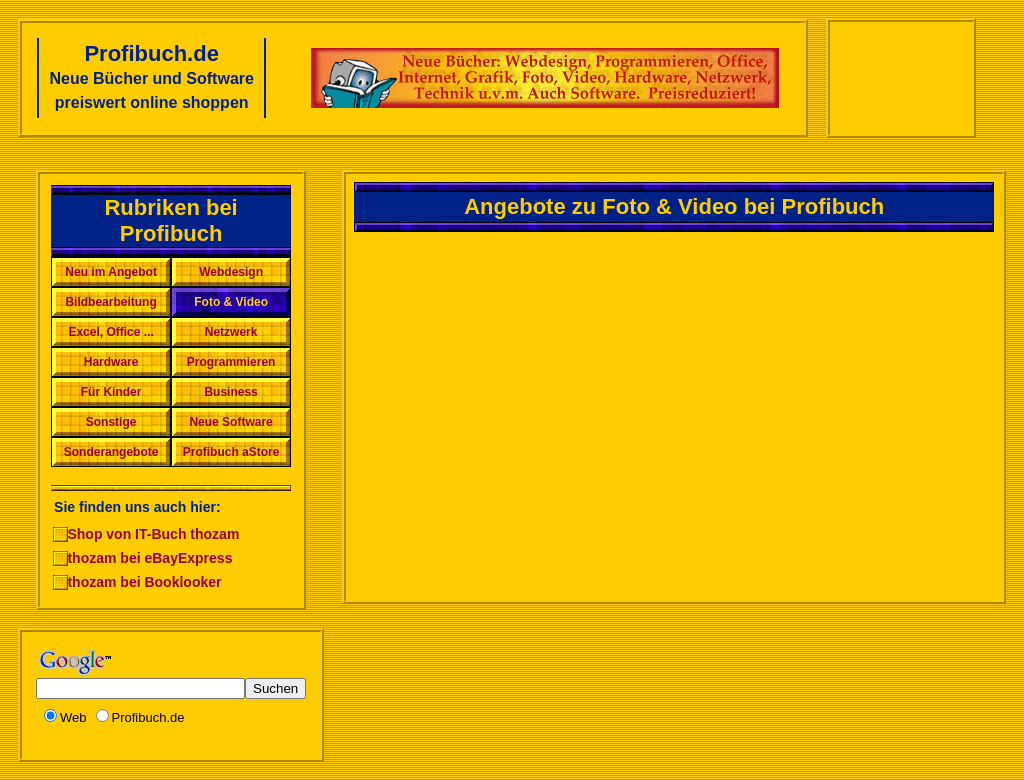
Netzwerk (231, 332)
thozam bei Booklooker (144, 582)
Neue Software (230, 422)
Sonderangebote (111, 452)
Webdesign (231, 272)
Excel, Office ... (110, 332)
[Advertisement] (901, 78)
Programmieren (231, 362)
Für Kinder (111, 392)
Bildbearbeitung (110, 302)
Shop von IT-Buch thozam (153, 534)
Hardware (111, 362)
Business (230, 392)
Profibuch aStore (231, 452)
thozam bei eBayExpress (149, 558)
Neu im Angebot (111, 272)
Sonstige (111, 422)
